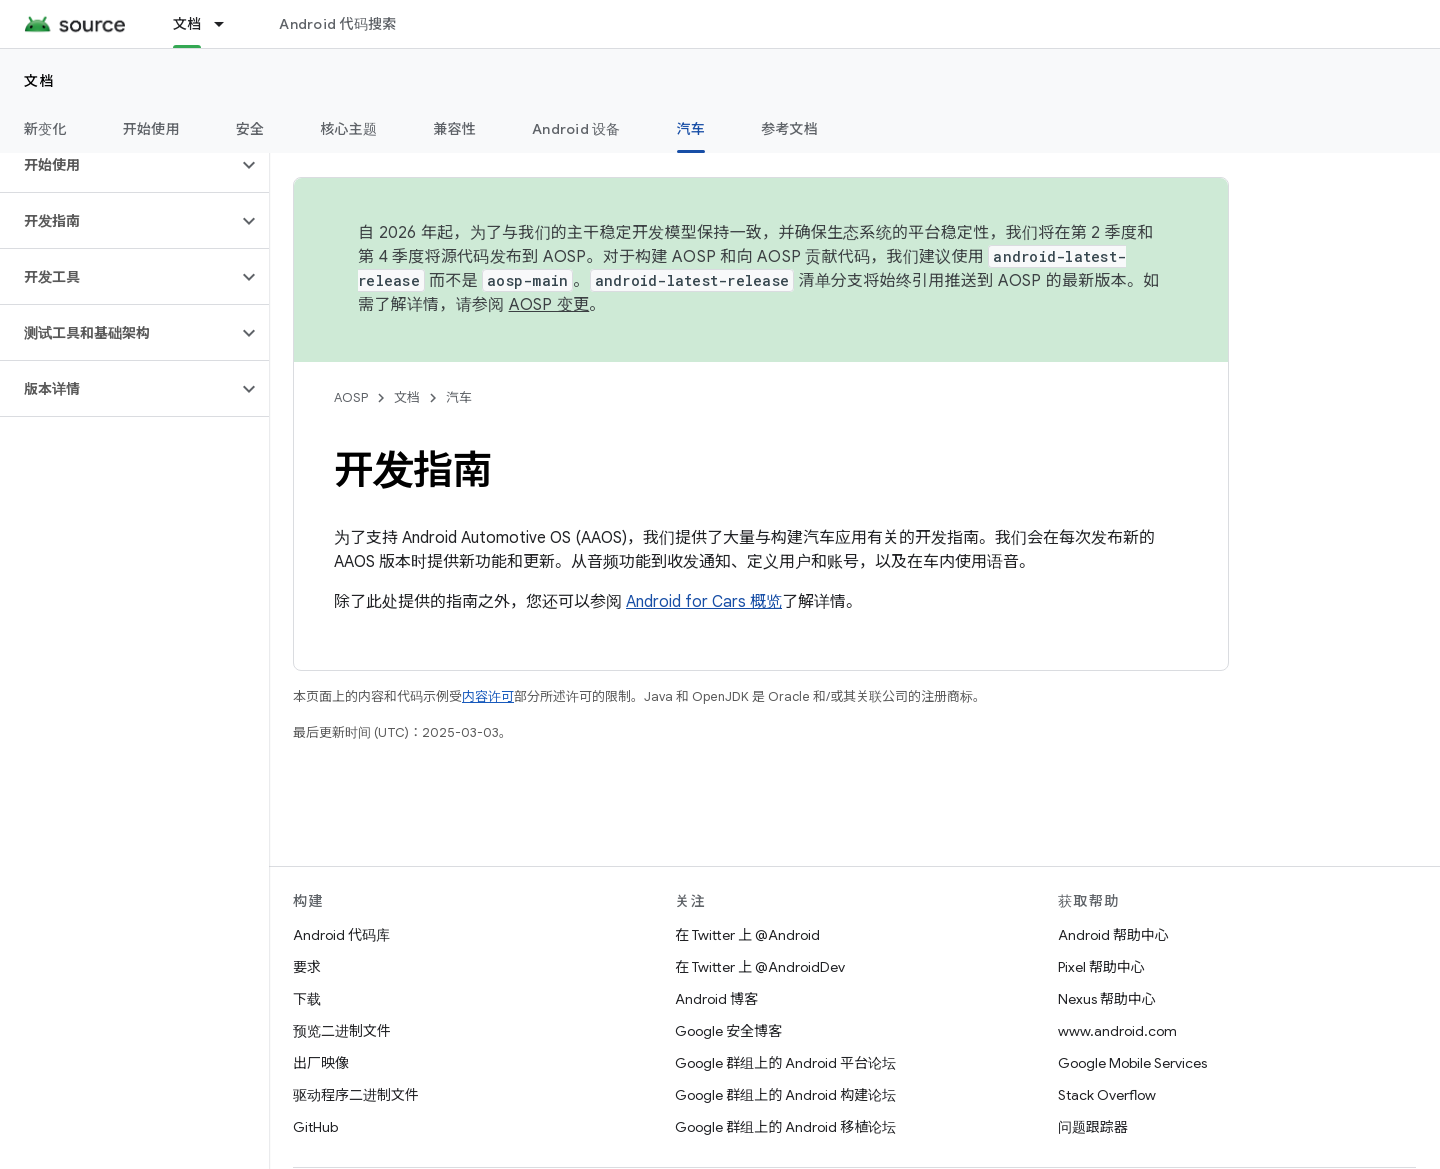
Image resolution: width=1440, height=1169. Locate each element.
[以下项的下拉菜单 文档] (228, 24)
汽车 (459, 397)
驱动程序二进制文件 (356, 1095)
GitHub (315, 1127)
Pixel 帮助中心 (1101, 967)
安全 (250, 129)
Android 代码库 (341, 935)
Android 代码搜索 (337, 24)
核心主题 (348, 129)
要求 (307, 967)
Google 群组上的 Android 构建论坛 (785, 1095)
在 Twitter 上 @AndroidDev (760, 967)
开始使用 (151, 129)
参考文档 (789, 129)
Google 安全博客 (728, 1031)
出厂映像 (321, 1063)
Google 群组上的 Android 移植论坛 (785, 1127)
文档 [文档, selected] (187, 24)
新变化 (45, 129)
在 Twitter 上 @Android (747, 935)
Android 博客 (716, 999)
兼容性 (454, 129)
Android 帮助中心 (1113, 935)
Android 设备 (576, 129)
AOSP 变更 (549, 305)
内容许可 (488, 696)
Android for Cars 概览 (704, 602)
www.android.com (1117, 1031)
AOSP (351, 397)
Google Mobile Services (1132, 1063)
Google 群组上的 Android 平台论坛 (785, 1063)
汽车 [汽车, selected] (691, 129)
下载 (307, 999)
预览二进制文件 (342, 1031)
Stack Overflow (1107, 1095)
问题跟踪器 (1093, 1127)
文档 (39, 81)
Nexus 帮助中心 (1107, 999)
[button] (118, 165)
